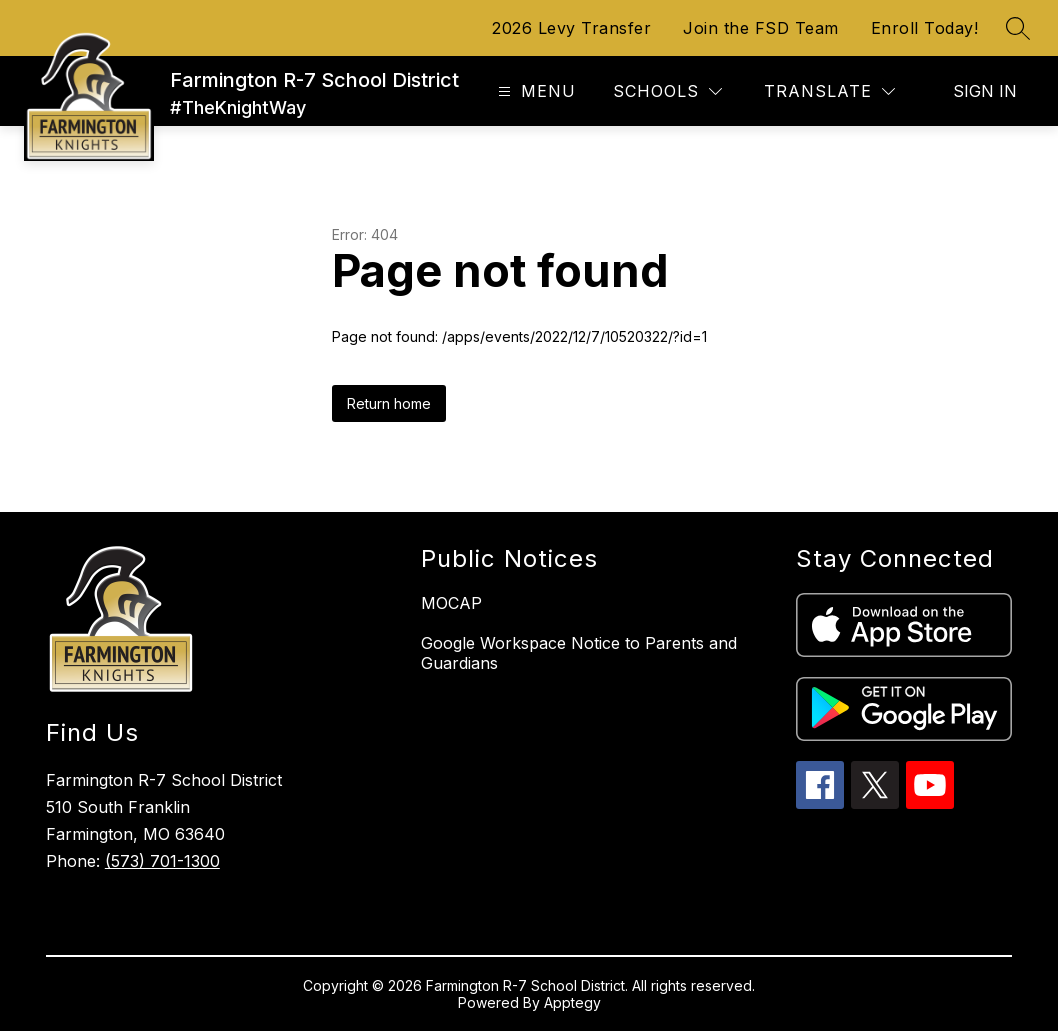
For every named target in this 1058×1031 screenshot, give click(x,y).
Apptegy (572, 1002)
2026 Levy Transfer (571, 28)
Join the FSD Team (761, 28)
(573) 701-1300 (162, 861)
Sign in (985, 91)
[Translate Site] (829, 91)
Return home (389, 403)
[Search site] (1018, 28)
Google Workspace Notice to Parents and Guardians (579, 653)
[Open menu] (534, 91)
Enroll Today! (925, 28)
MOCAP (451, 603)
